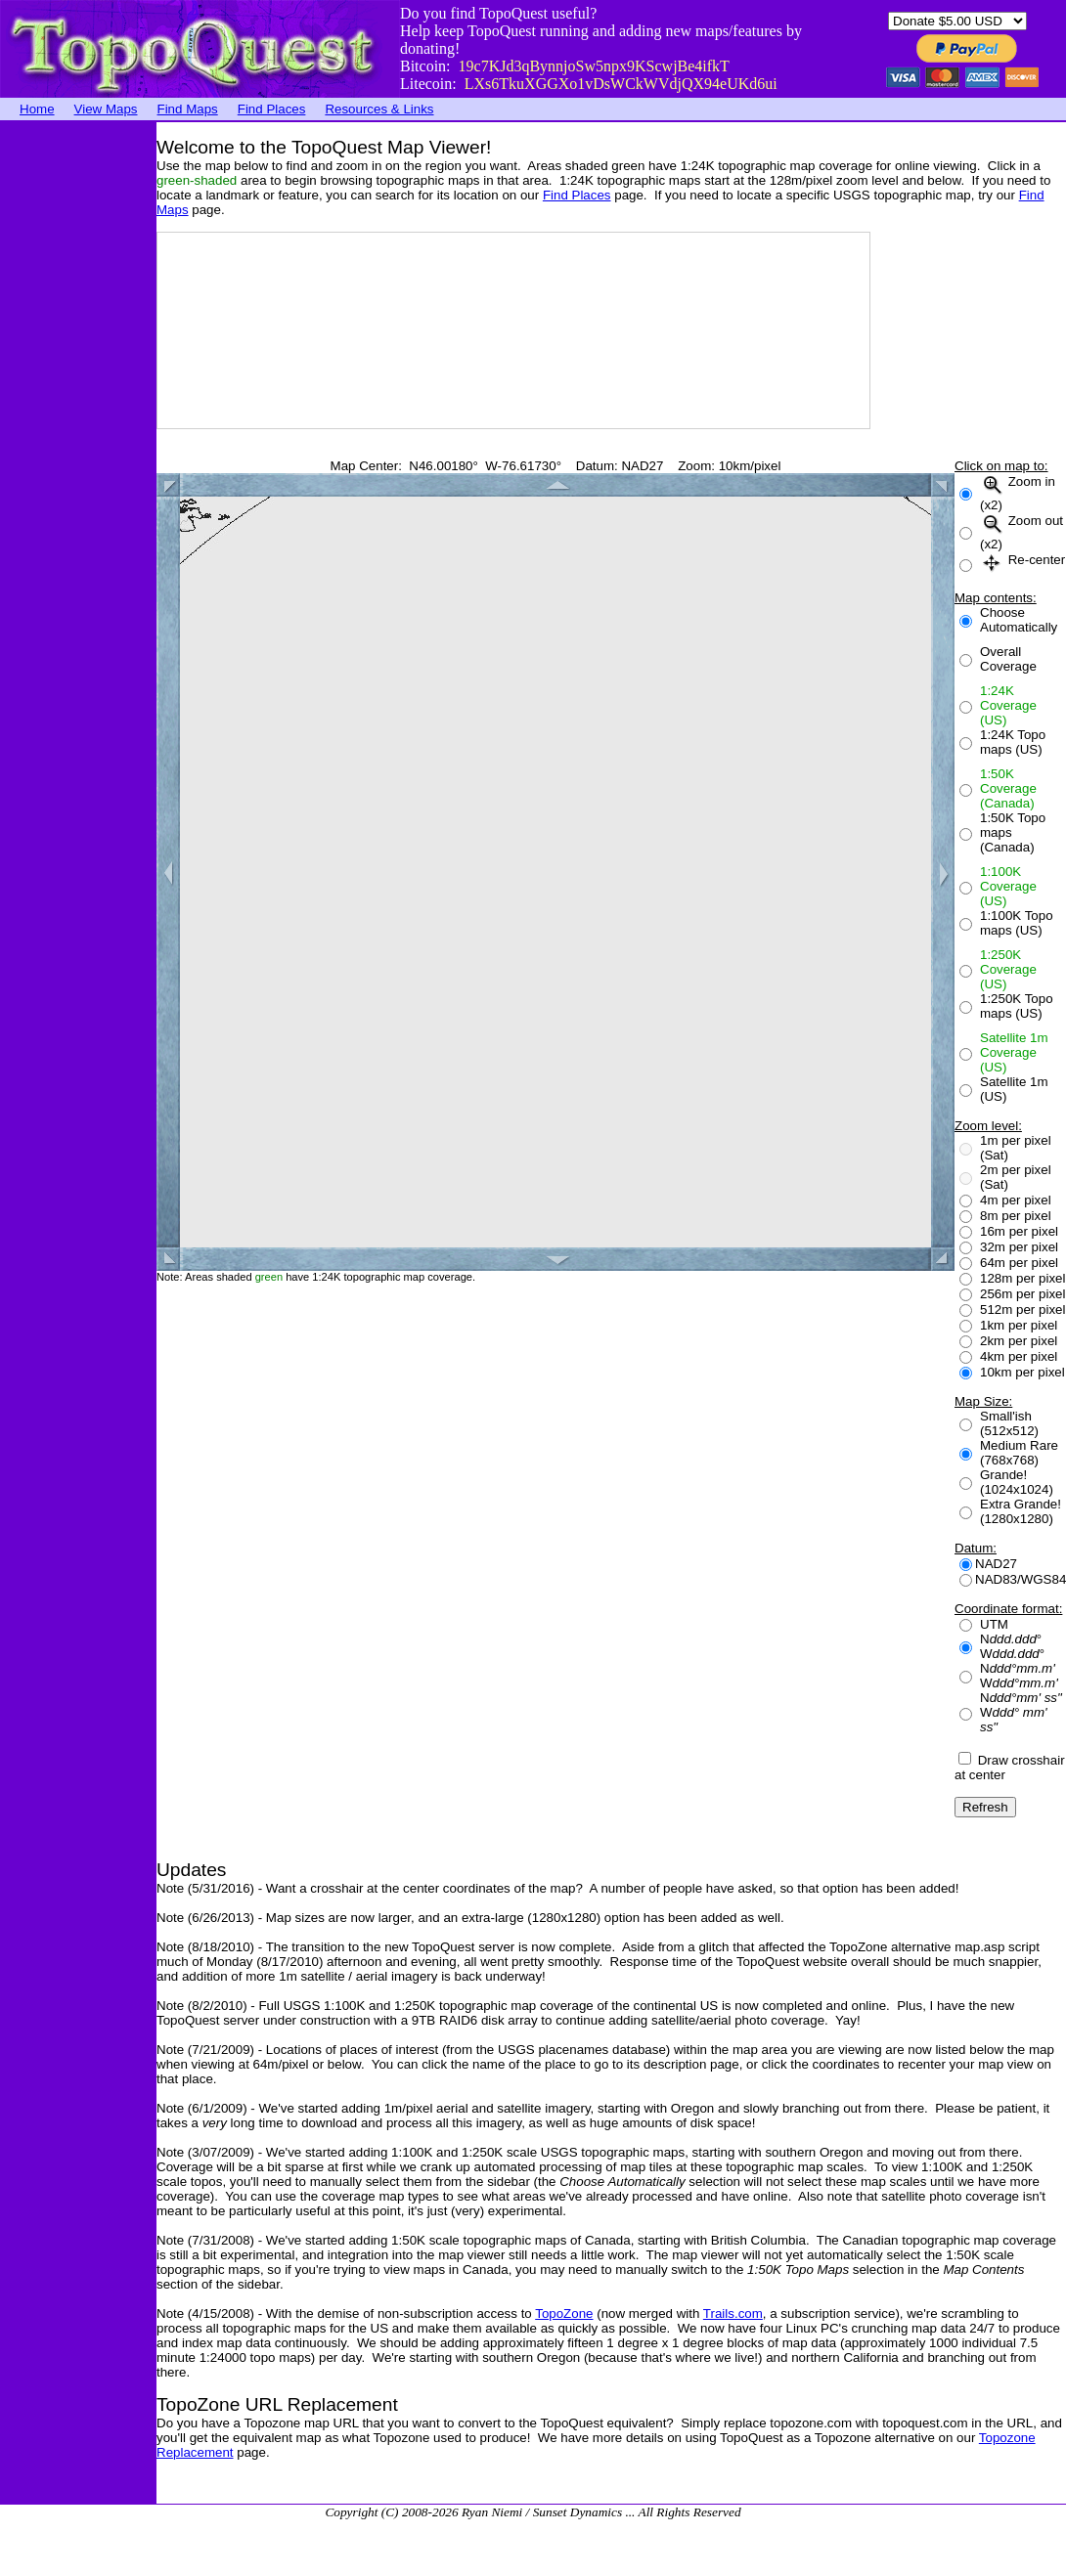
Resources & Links (379, 109)
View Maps (106, 109)
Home (37, 109)
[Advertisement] (78, 415)
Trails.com (733, 2313)
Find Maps (187, 109)
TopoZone (564, 2313)
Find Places (272, 109)
